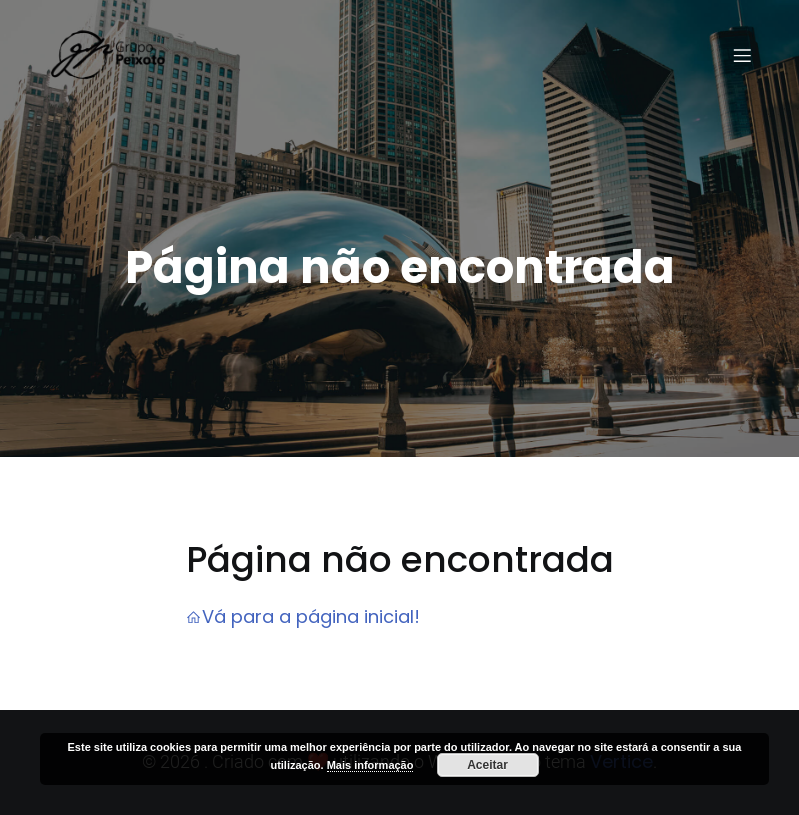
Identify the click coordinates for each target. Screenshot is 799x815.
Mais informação (370, 765)
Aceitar (487, 765)
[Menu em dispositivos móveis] (743, 55)
